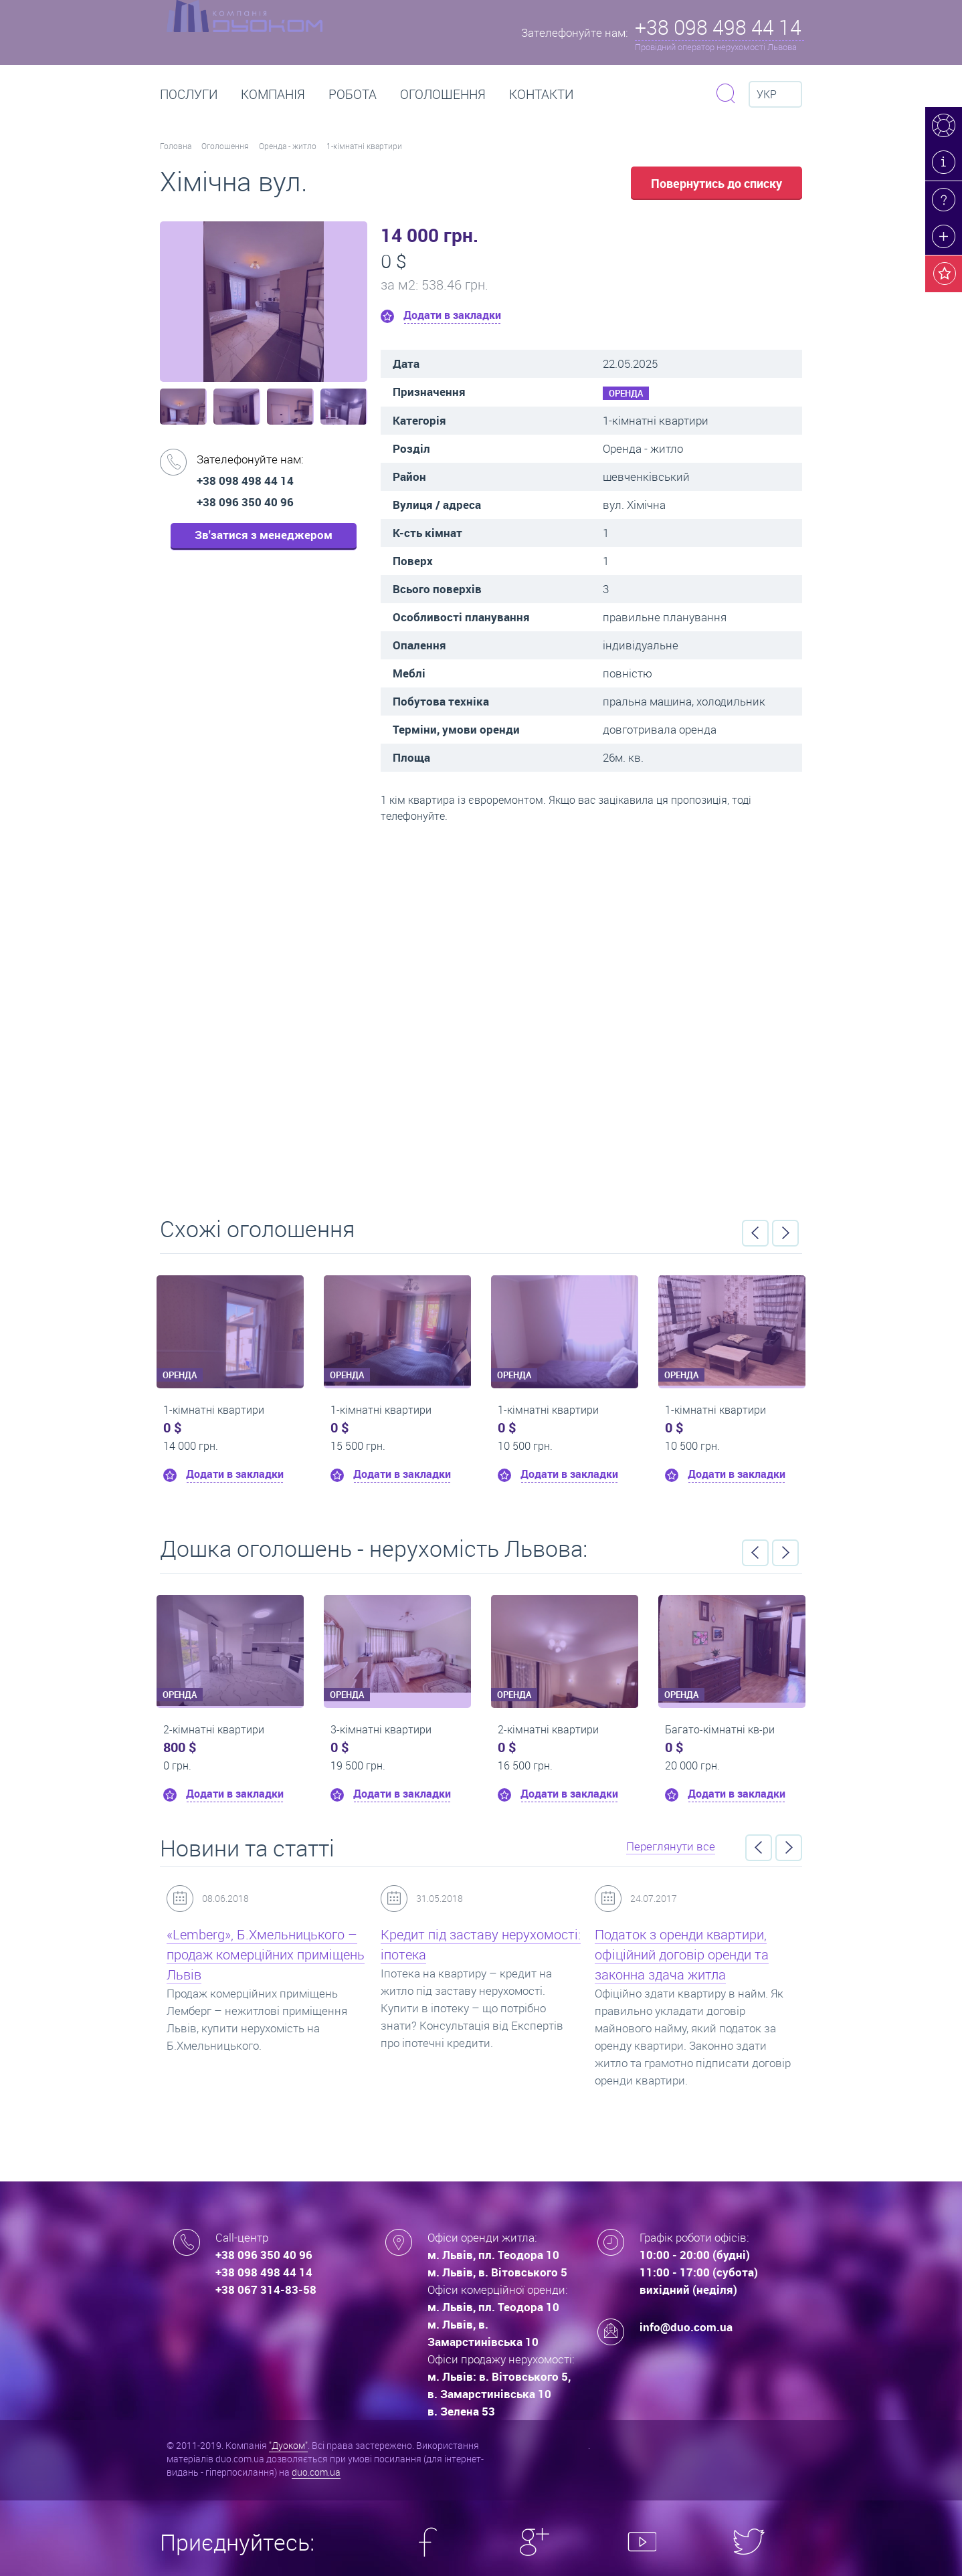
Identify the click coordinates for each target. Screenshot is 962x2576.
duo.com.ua (316, 2472)
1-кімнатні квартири (364, 145)
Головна (175, 145)
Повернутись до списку (716, 183)
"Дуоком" (288, 2445)
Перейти (481, 1015)
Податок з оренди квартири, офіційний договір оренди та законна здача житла (682, 1954)
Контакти (541, 94)
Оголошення (443, 94)
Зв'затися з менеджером (263, 534)
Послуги (188, 94)
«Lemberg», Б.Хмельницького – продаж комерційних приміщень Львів (266, 1954)
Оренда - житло (287, 145)
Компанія (273, 94)
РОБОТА (352, 94)
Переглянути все (670, 1846)
